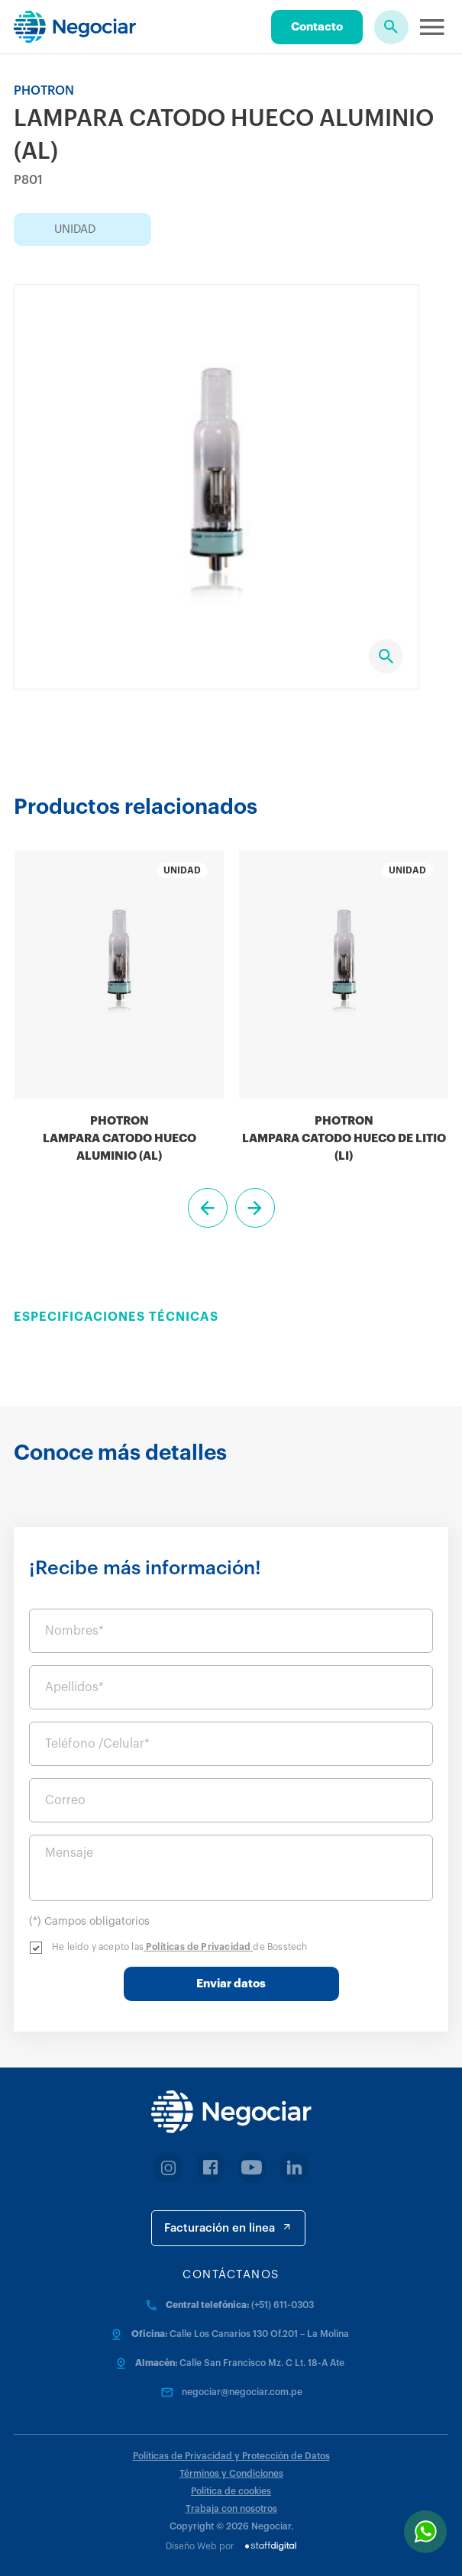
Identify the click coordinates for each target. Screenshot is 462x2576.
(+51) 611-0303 (282, 2305)
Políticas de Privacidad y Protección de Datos (231, 2456)
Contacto (317, 27)
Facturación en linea (228, 2227)
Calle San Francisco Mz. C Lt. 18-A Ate (261, 2363)
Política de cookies (231, 2491)
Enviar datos (231, 1984)
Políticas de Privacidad (199, 1946)
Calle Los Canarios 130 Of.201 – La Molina (259, 2334)
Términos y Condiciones (231, 2473)
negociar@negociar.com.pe (242, 2392)
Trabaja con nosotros (231, 2508)
